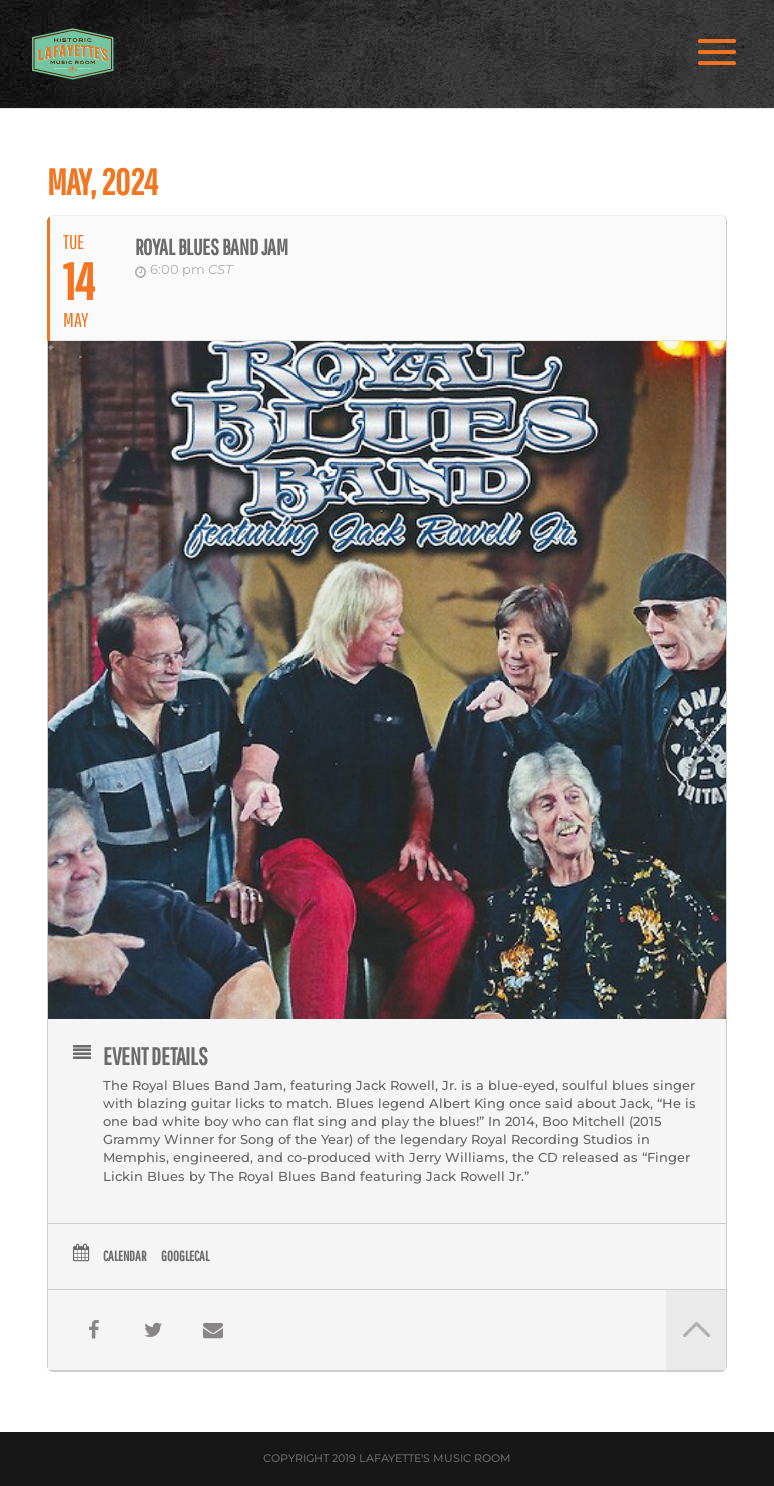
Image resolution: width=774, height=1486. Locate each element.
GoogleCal (185, 1256)
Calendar (124, 1256)
